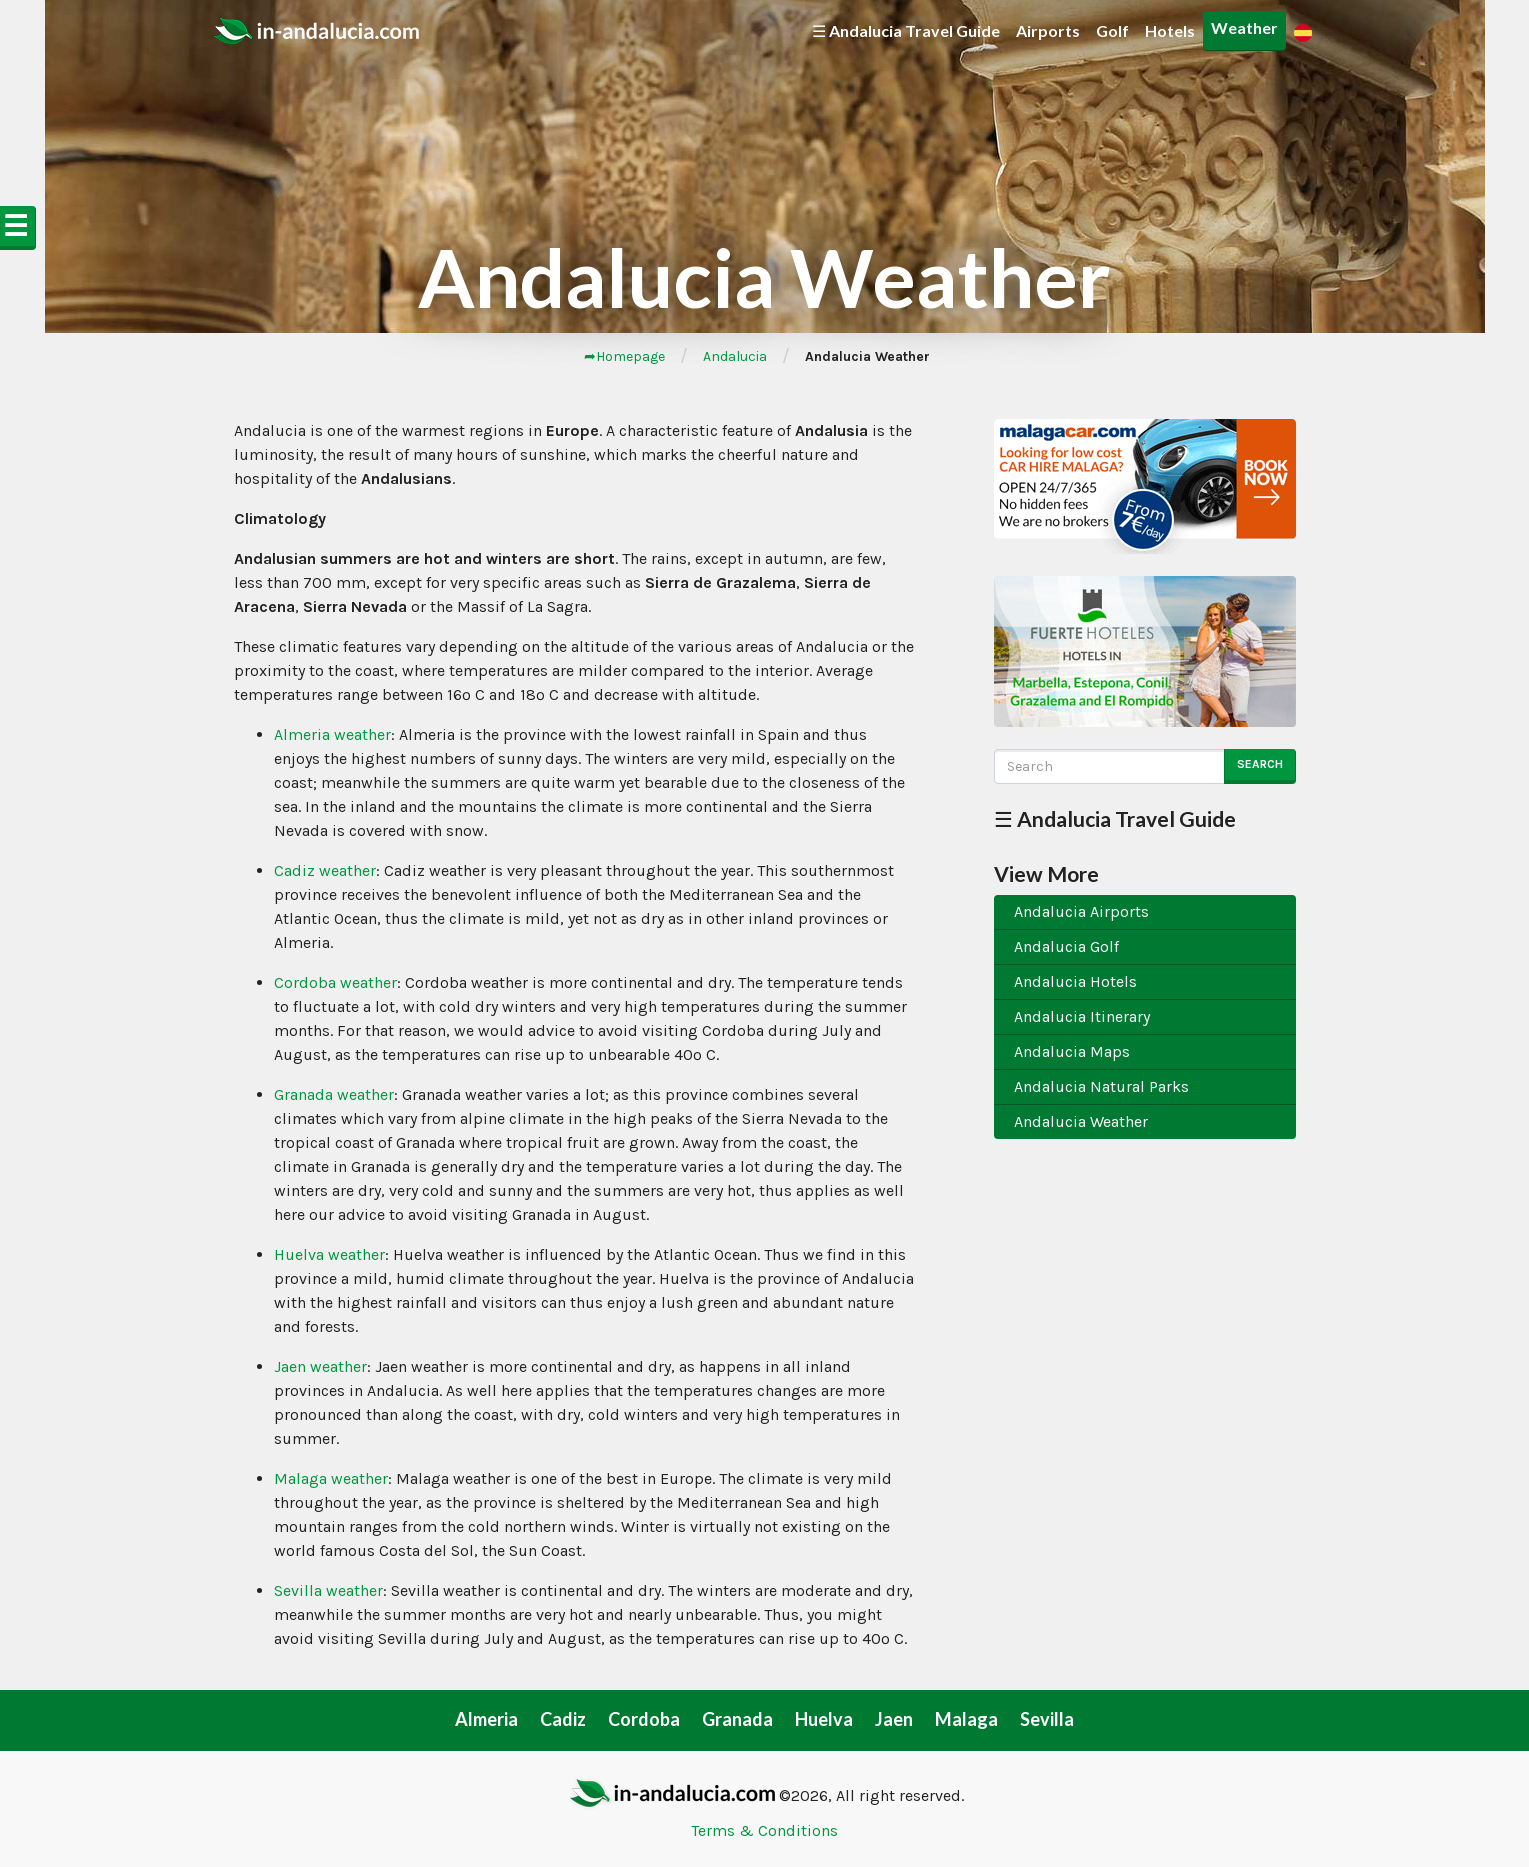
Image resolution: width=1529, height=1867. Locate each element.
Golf (1112, 30)
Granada (737, 1719)
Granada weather (334, 1094)
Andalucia (735, 356)
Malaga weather (331, 1478)
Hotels (1170, 30)
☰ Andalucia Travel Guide (906, 30)
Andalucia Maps (1072, 1051)
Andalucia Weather (1081, 1121)
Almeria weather (332, 734)
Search (1260, 764)
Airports (1048, 30)
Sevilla (1047, 1719)
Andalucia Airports (1081, 911)
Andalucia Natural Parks (1101, 1086)
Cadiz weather (325, 870)
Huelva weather (329, 1254)
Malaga (966, 1719)
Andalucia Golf (1066, 946)
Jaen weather (320, 1366)
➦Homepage (624, 356)
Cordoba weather (335, 982)
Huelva (824, 1719)
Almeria (486, 1719)
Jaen (894, 1719)
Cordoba (644, 1719)
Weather (1244, 27)
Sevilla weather (328, 1590)
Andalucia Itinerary (1082, 1016)
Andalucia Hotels (1075, 981)
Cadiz (563, 1719)
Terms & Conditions (764, 1830)
